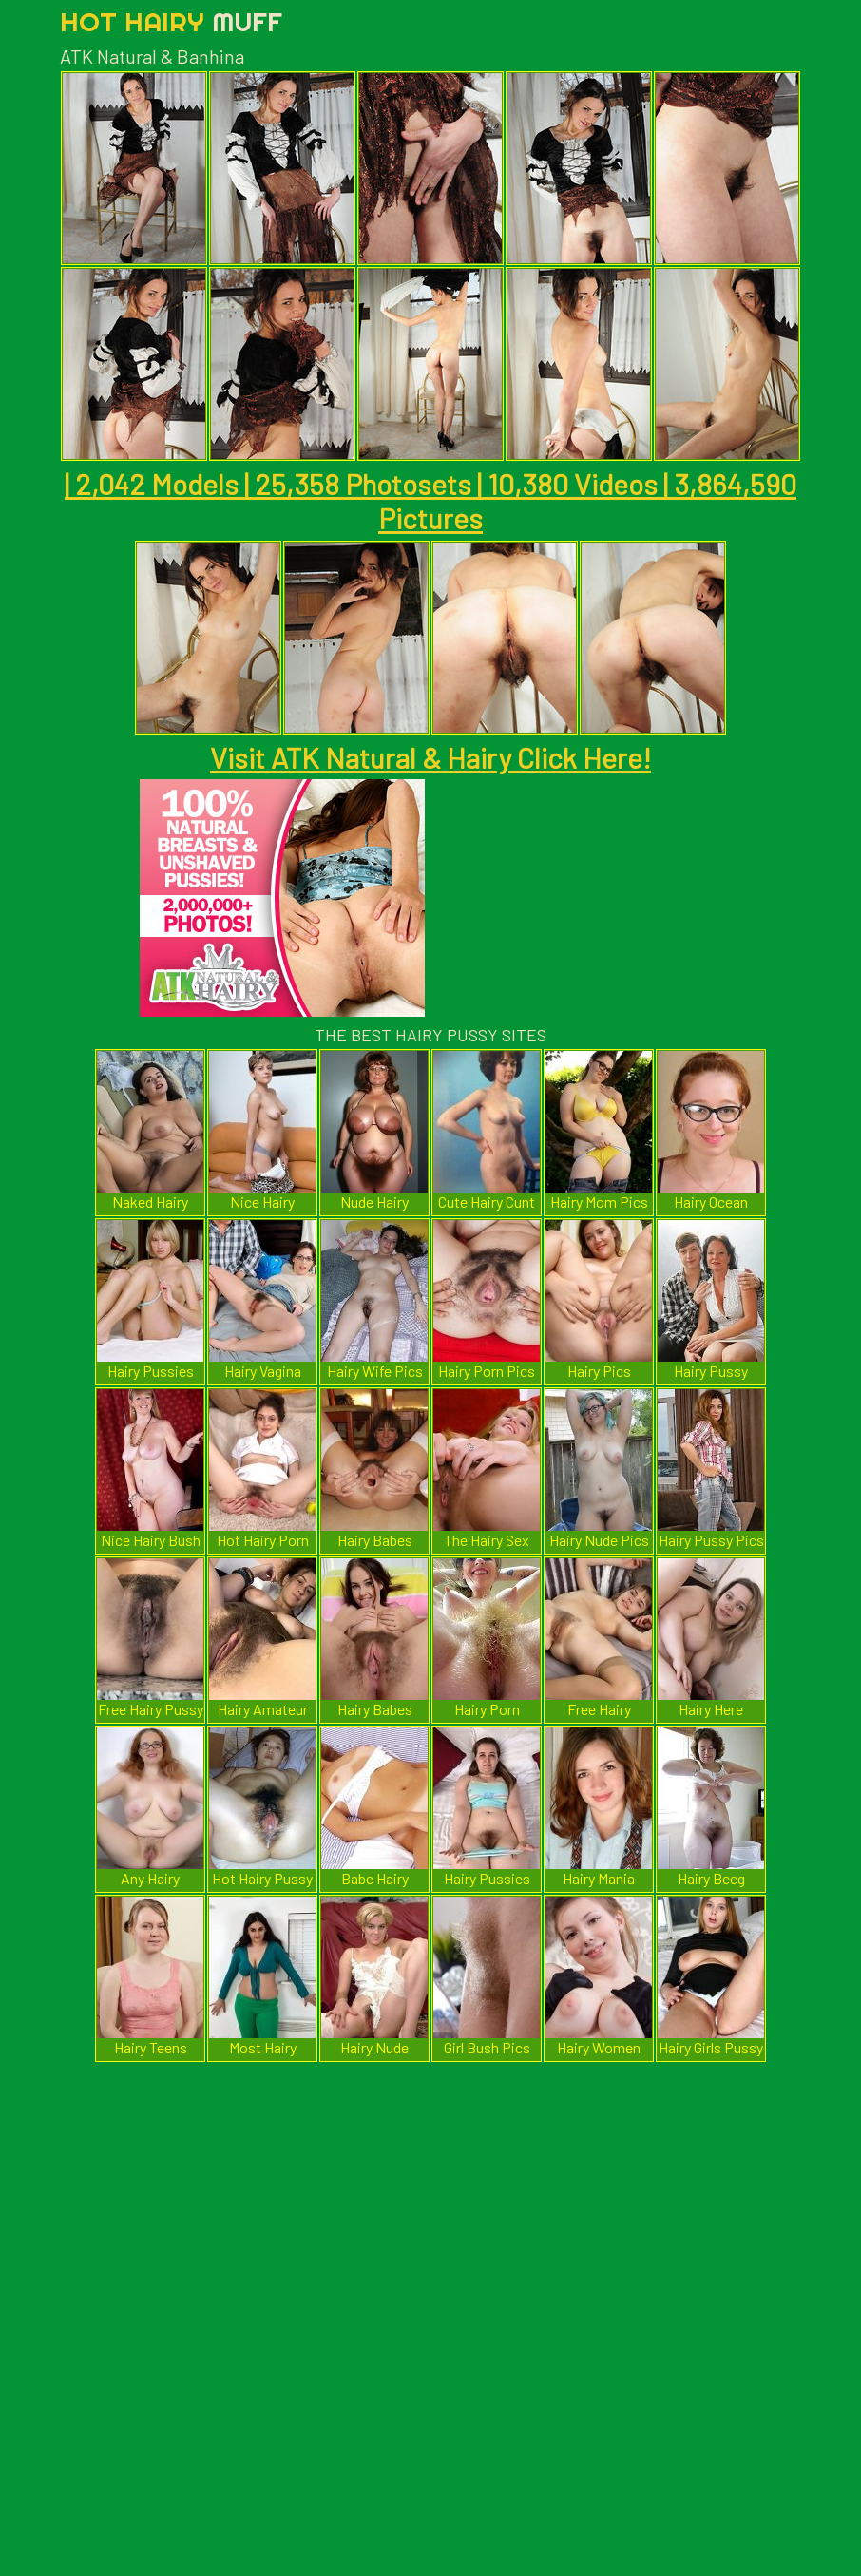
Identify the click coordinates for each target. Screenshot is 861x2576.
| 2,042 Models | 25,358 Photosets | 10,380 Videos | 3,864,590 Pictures (430, 501)
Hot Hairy (171, 21)
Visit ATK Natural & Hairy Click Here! (430, 757)
